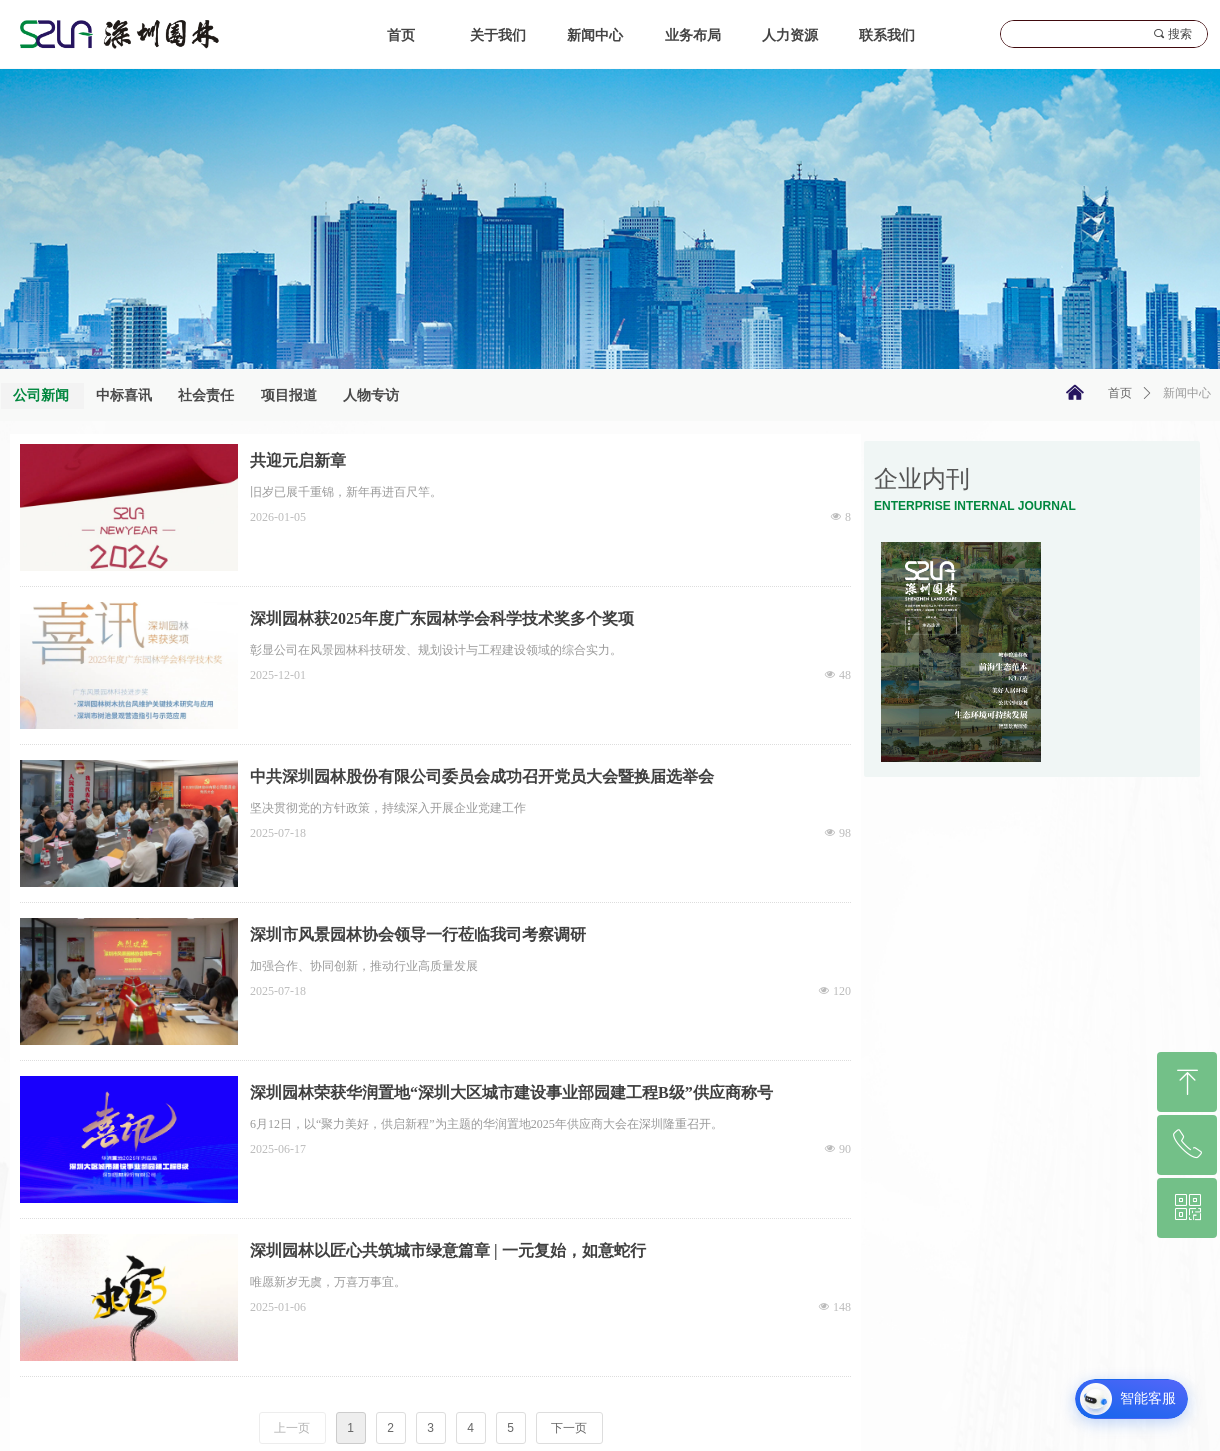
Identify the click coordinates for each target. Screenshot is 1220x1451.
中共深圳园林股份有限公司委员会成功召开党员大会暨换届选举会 (482, 776)
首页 (1120, 393)
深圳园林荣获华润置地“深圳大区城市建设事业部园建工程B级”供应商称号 (511, 1092)
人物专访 (371, 395)
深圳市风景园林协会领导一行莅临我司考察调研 (418, 934)
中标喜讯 (124, 395)
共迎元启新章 (298, 460)
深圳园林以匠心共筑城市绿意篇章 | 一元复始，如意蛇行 (448, 1250)
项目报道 (289, 395)
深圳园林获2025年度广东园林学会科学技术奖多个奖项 (442, 618)
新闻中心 (1187, 393)
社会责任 (206, 395)
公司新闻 (41, 395)
